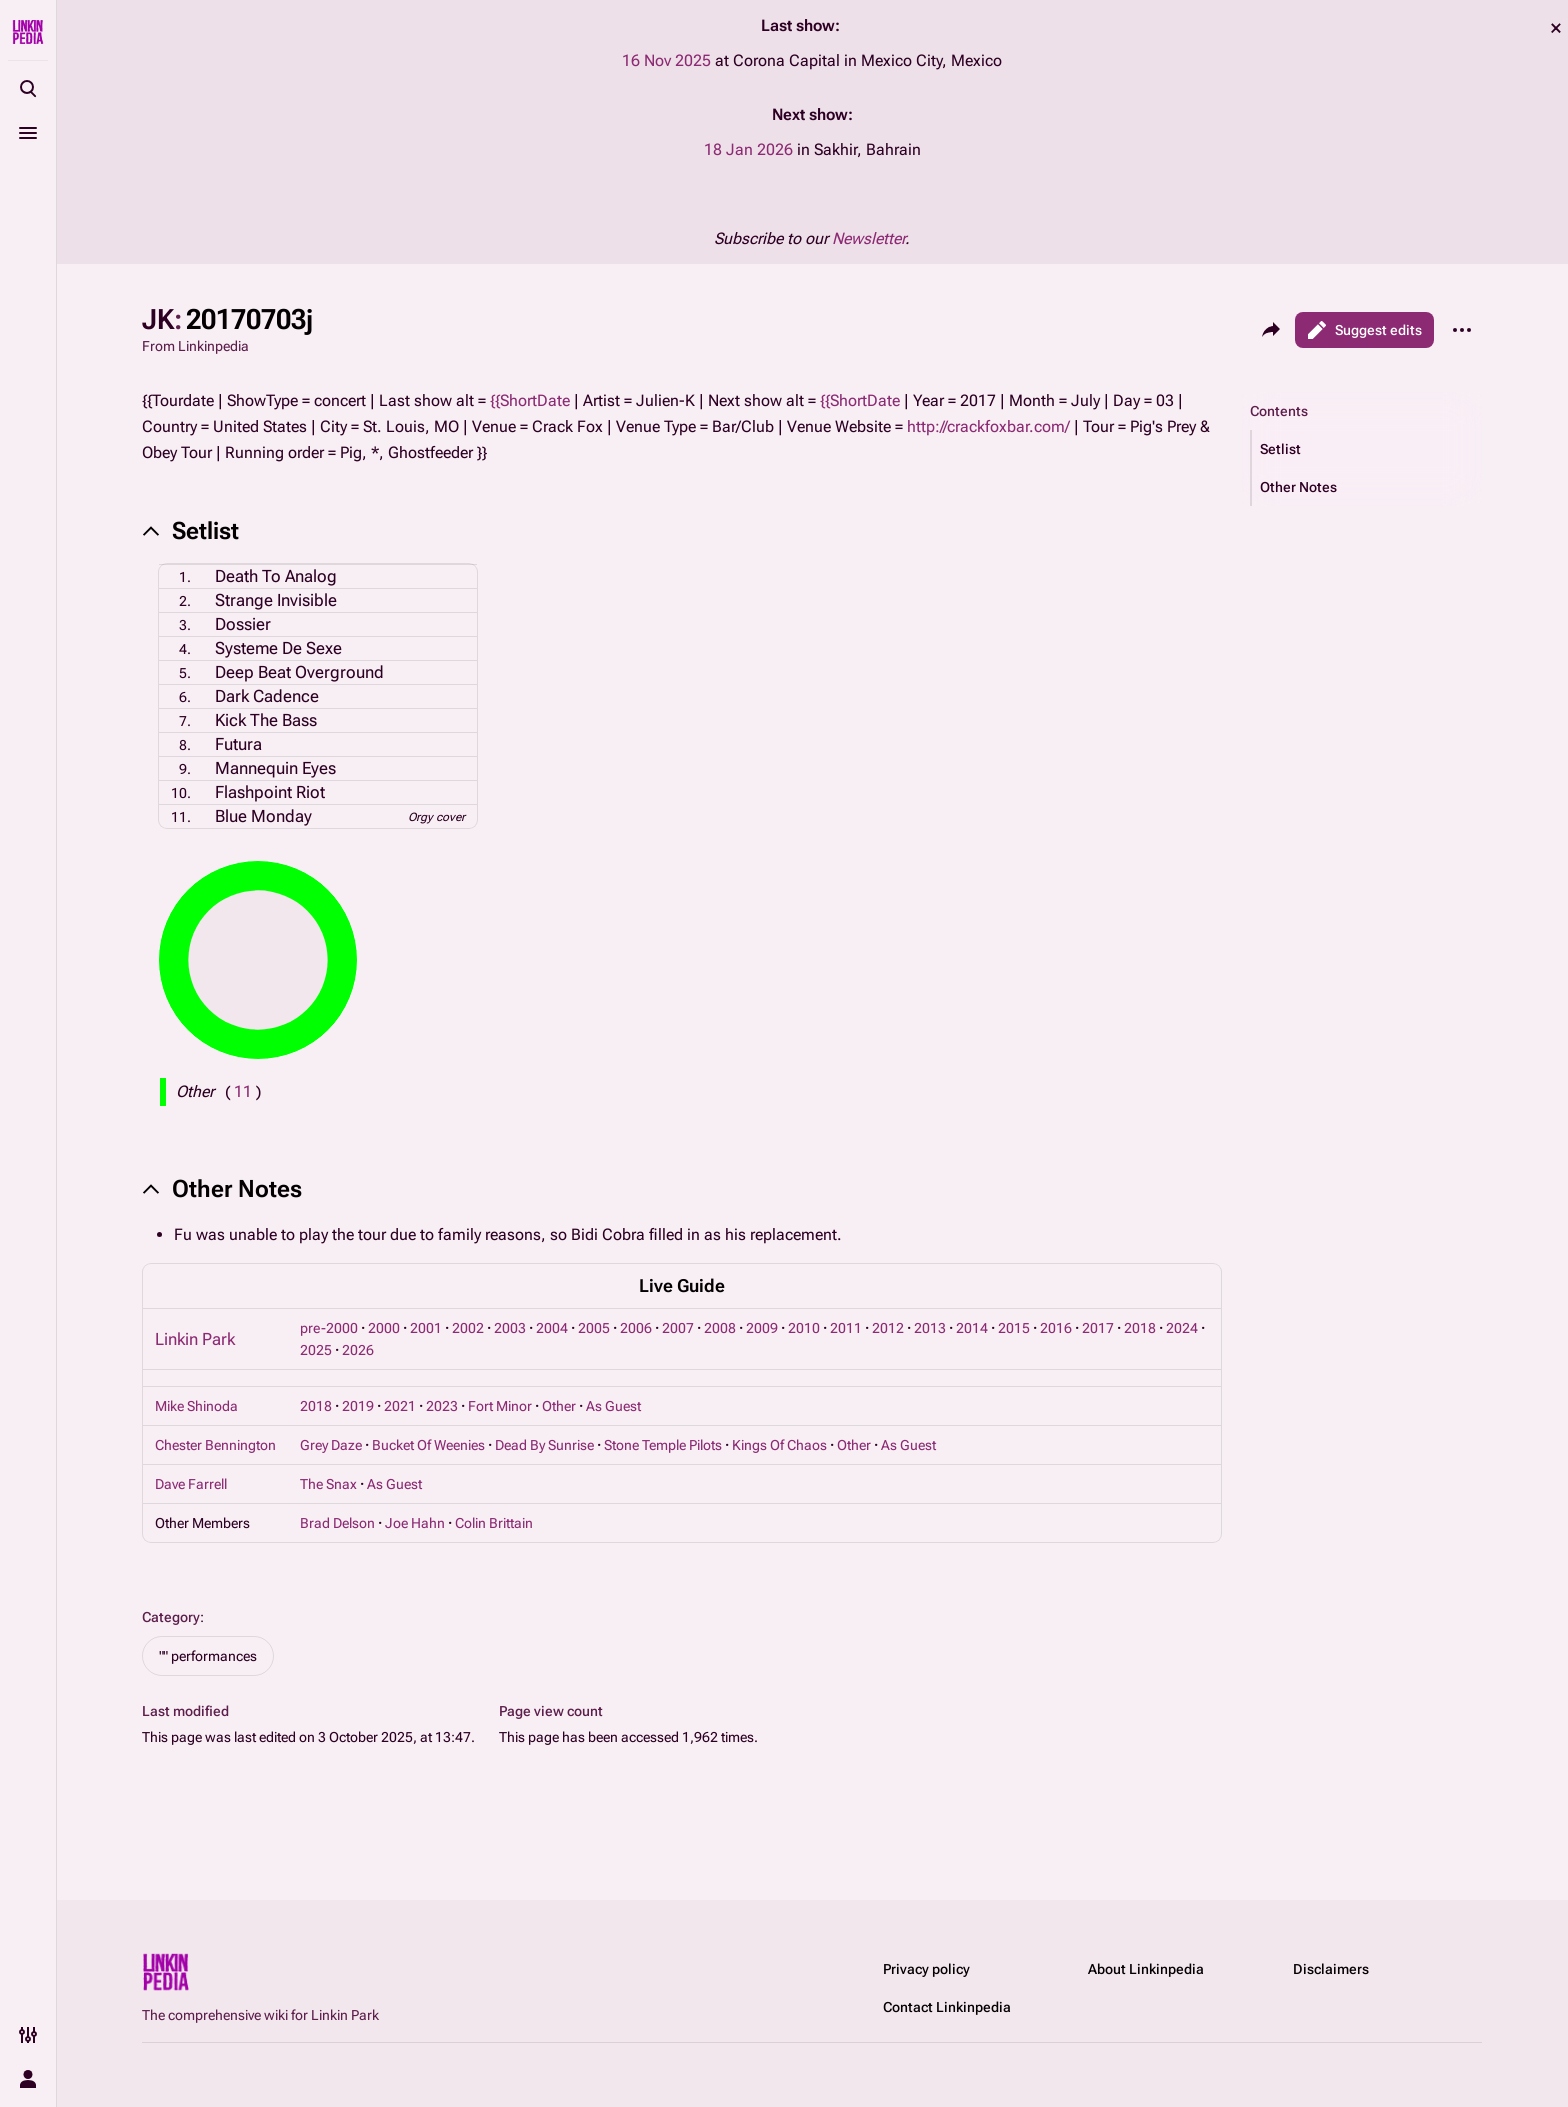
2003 (510, 1328)
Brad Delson (337, 1523)
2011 (846, 1328)
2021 (400, 1406)
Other (559, 1406)
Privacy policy (926, 1969)
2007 (678, 1328)
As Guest (613, 1406)
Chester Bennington (215, 1445)
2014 (972, 1328)
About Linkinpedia (1146, 1969)
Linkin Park (195, 1339)
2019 (358, 1406)
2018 (1140, 1328)
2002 (468, 1328)
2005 (594, 1328)
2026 (358, 1350)
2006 (636, 1328)
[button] (1367, 449)
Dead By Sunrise (544, 1445)
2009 (762, 1328)
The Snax (328, 1484)
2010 (804, 1328)
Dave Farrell (191, 1484)
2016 (1056, 1328)
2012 (888, 1328)
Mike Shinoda (196, 1406)
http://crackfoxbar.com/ (988, 426)
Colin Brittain (494, 1523)
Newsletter (868, 238)
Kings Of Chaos (779, 1445)
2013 (930, 1328)
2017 (1098, 1328)
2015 (1014, 1328)
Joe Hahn (415, 1523)
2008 (720, 1328)
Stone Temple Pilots (663, 1445)
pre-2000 (329, 1328)
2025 (316, 1350)
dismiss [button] (1556, 28)
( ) (243, 1091)
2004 (552, 1328)
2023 (442, 1406)
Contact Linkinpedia (947, 2007)
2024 (1182, 1328)
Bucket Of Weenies (428, 1445)
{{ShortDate (530, 400)
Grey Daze (331, 1445)
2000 (384, 1328)
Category (171, 1617)
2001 (426, 1328)
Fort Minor (500, 1406)
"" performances (208, 1656)
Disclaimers (1331, 1969)
